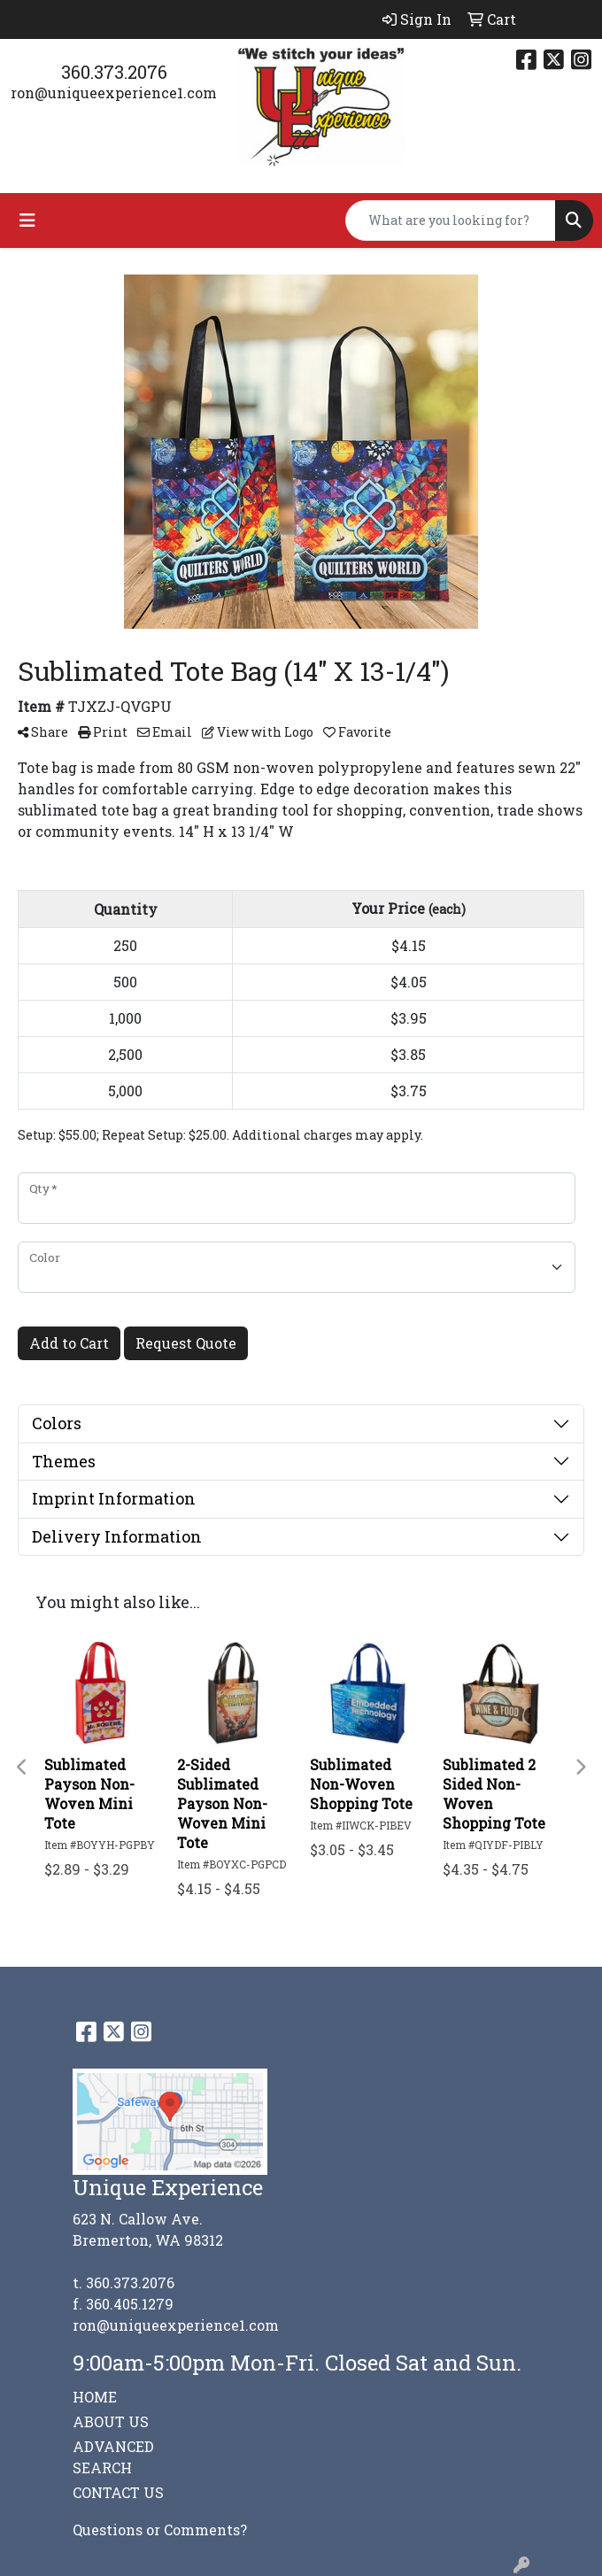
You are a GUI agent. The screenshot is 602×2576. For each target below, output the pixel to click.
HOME (95, 2396)
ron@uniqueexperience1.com (114, 92)
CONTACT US (118, 2492)
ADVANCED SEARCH (113, 2457)
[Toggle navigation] (27, 220)
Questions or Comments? (160, 2529)
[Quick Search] (450, 220)
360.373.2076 (114, 71)
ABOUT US (111, 2421)
